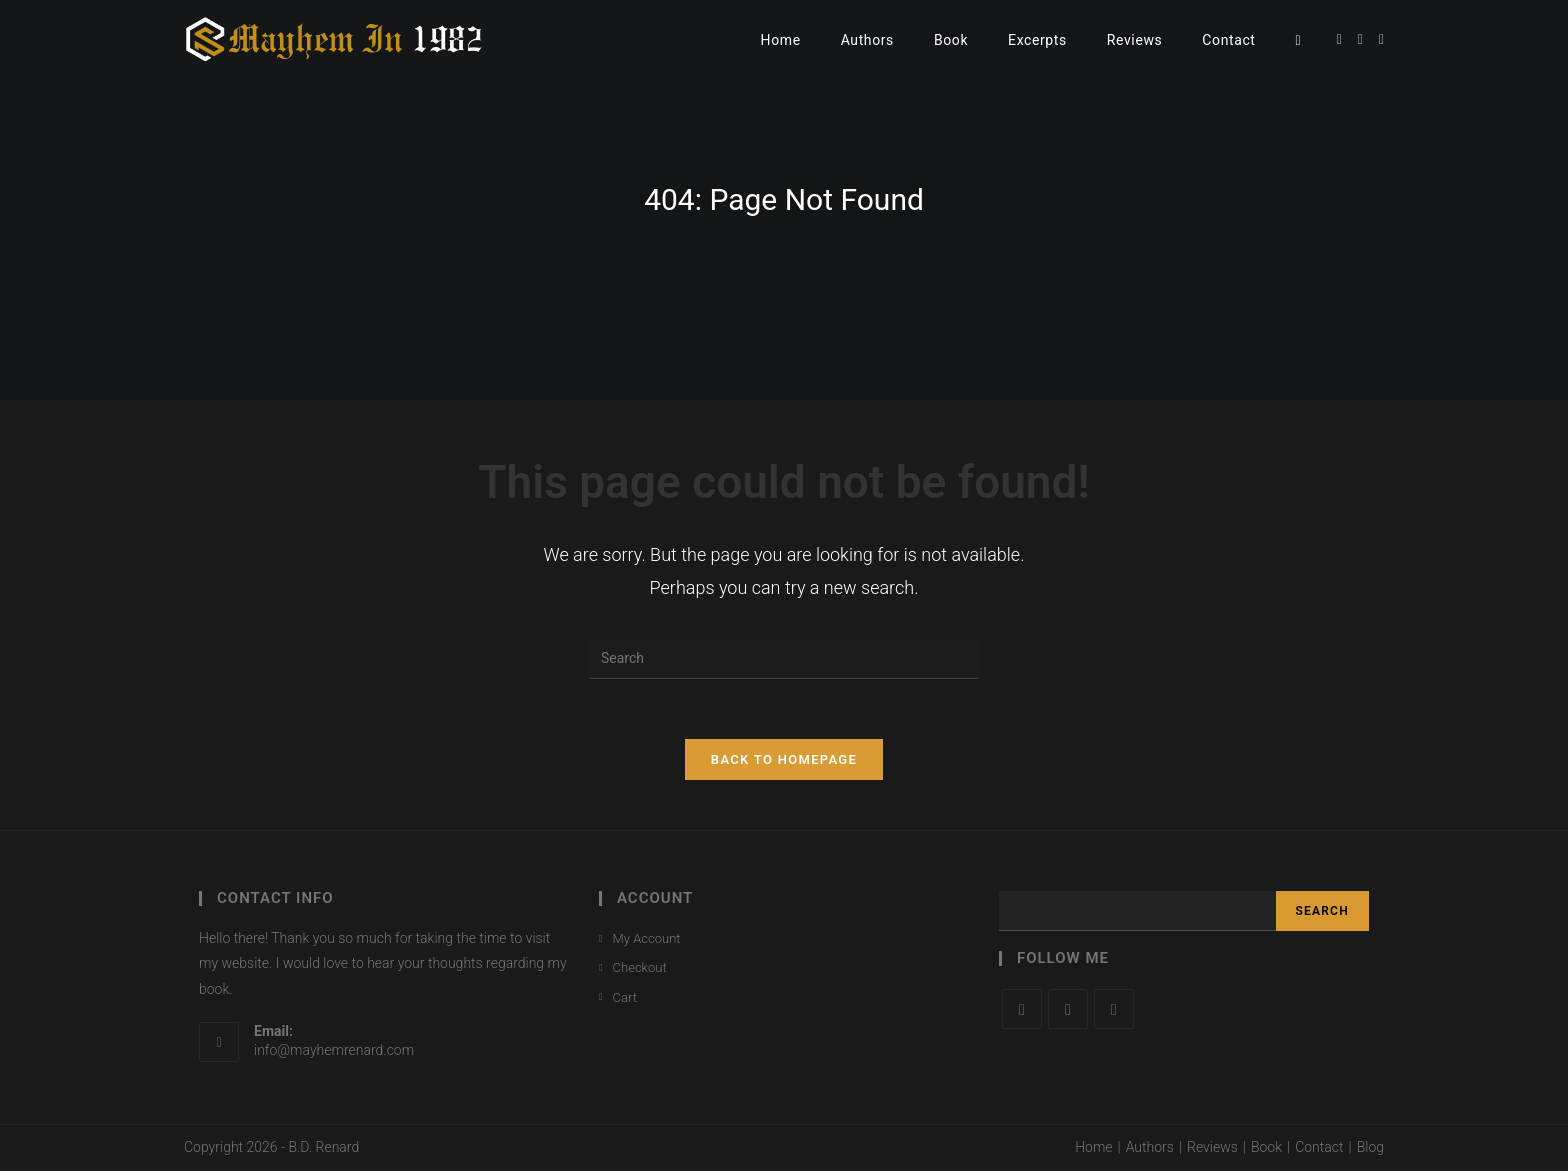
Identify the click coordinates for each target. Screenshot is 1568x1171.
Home (1093, 1147)
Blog (1370, 1147)
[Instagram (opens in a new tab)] (1381, 39)
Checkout (640, 967)
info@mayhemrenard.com (334, 1050)
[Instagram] (1114, 1009)
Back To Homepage (784, 759)
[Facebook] (1068, 1009)
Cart (625, 997)
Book (1266, 1147)
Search (1322, 911)
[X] (1022, 1009)
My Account (647, 938)
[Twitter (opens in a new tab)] (1339, 39)
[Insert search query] (784, 659)
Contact (1319, 1147)
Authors (1150, 1147)
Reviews (1212, 1147)
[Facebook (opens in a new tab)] (1360, 39)
